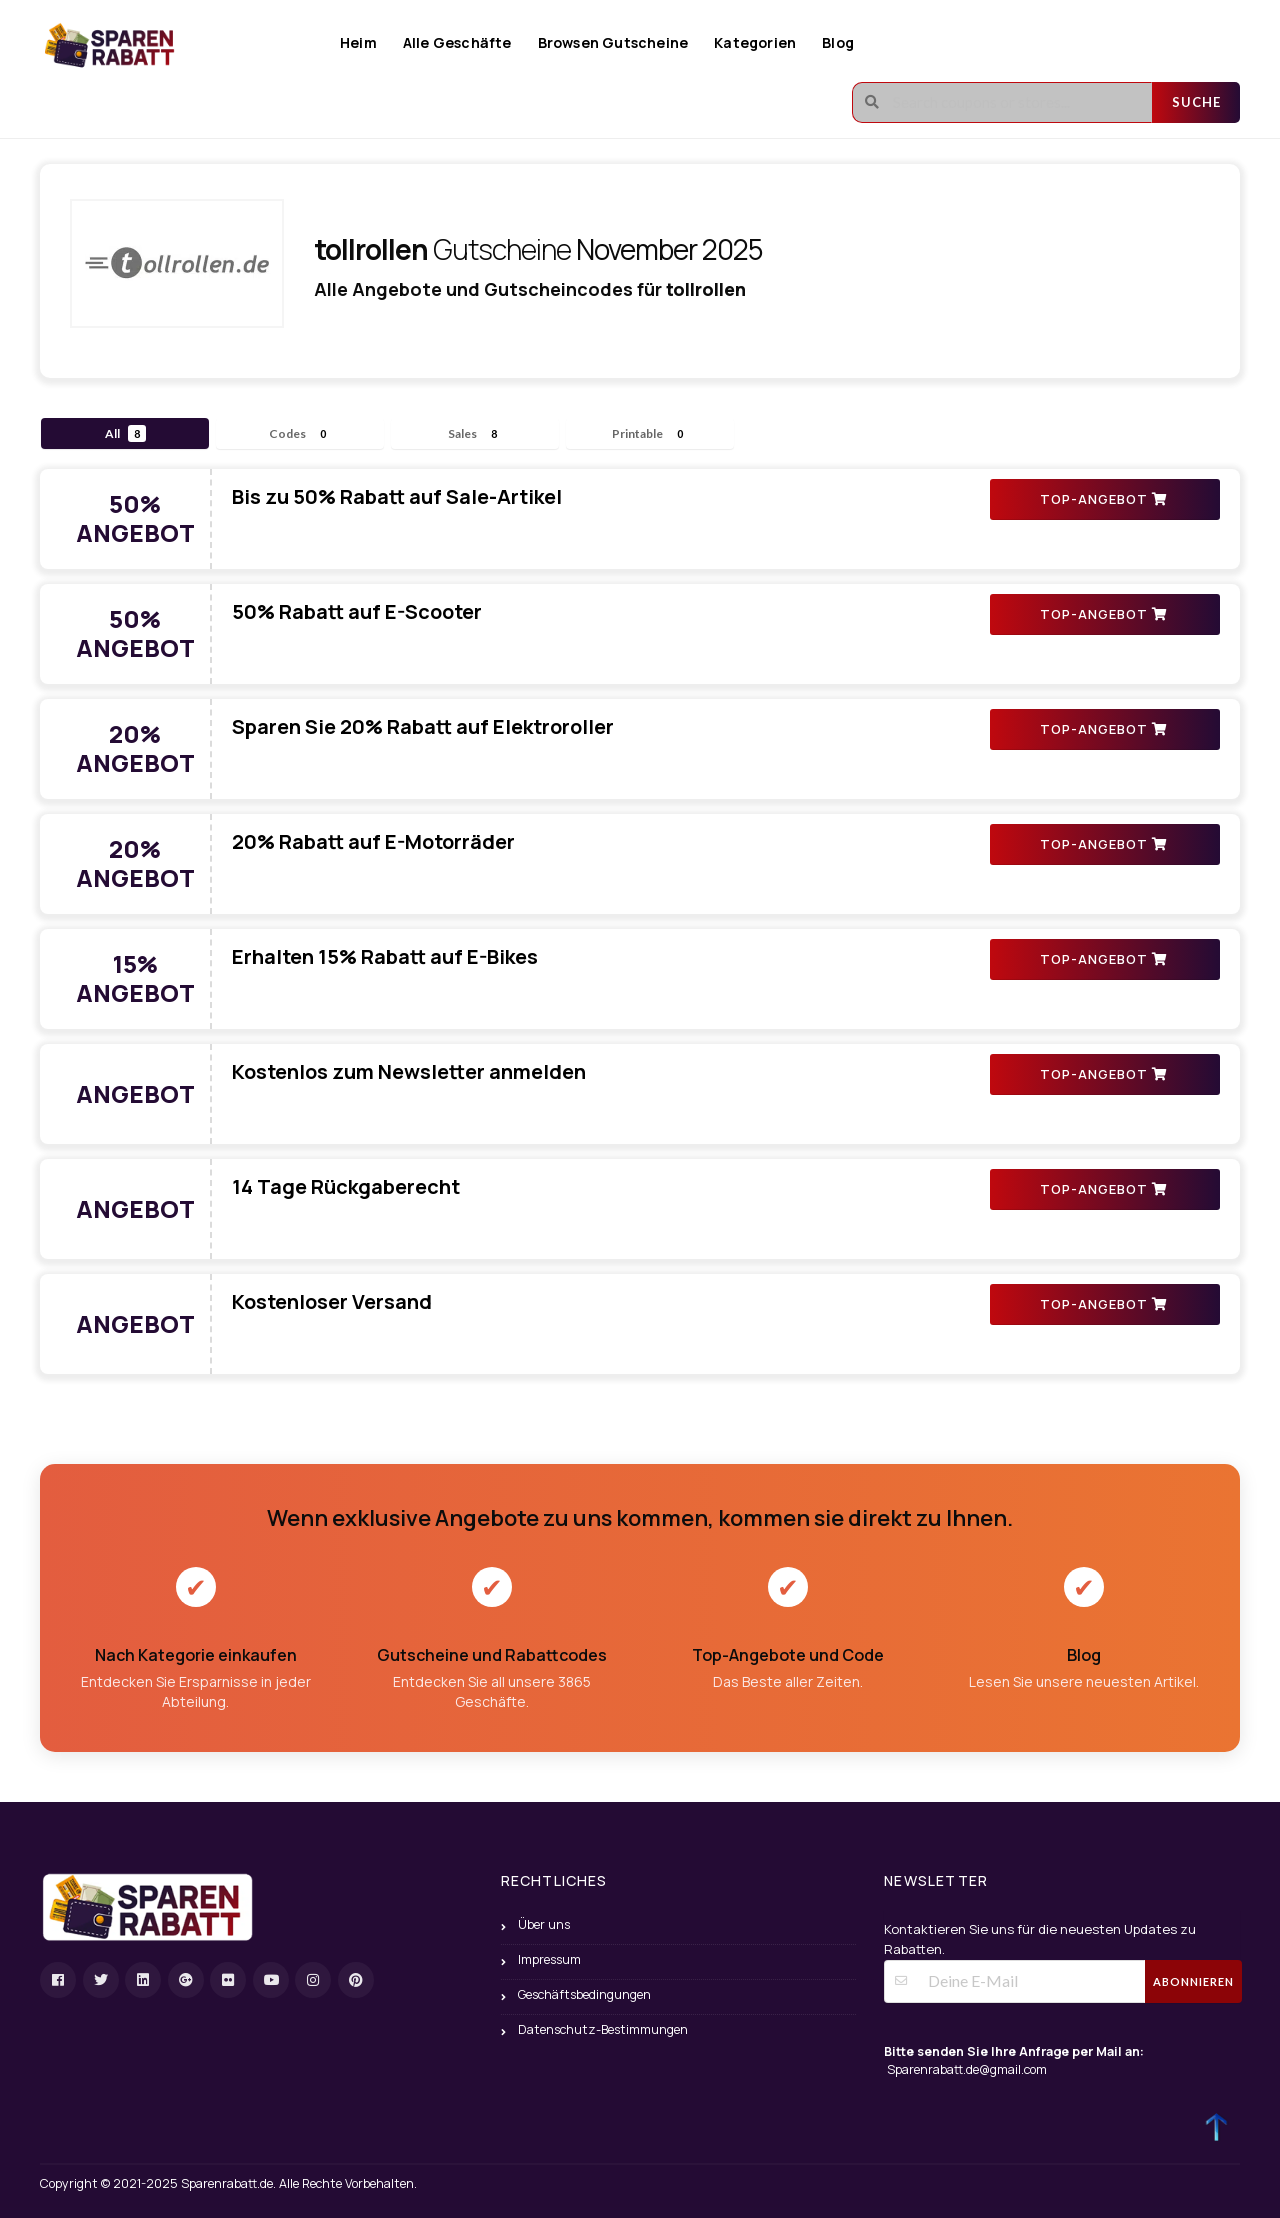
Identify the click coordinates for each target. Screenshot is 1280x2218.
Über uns (544, 1924)
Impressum (549, 1959)
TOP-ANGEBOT (1103, 499)
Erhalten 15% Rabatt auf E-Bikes (385, 956)
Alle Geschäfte (457, 42)
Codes (300, 433)
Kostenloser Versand (332, 1301)
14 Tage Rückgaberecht (346, 1186)
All (125, 433)
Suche (1196, 102)
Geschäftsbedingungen (584, 1994)
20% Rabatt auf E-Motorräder (373, 841)
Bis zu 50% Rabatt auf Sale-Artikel (397, 496)
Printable (650, 433)
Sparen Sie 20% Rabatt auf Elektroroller (423, 726)
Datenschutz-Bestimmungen (603, 2029)
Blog (838, 42)
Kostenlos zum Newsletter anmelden (409, 1071)
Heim (358, 42)
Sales (475, 433)
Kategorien (755, 42)
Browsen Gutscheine (613, 42)
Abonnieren (1193, 1981)
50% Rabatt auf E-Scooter (357, 611)
